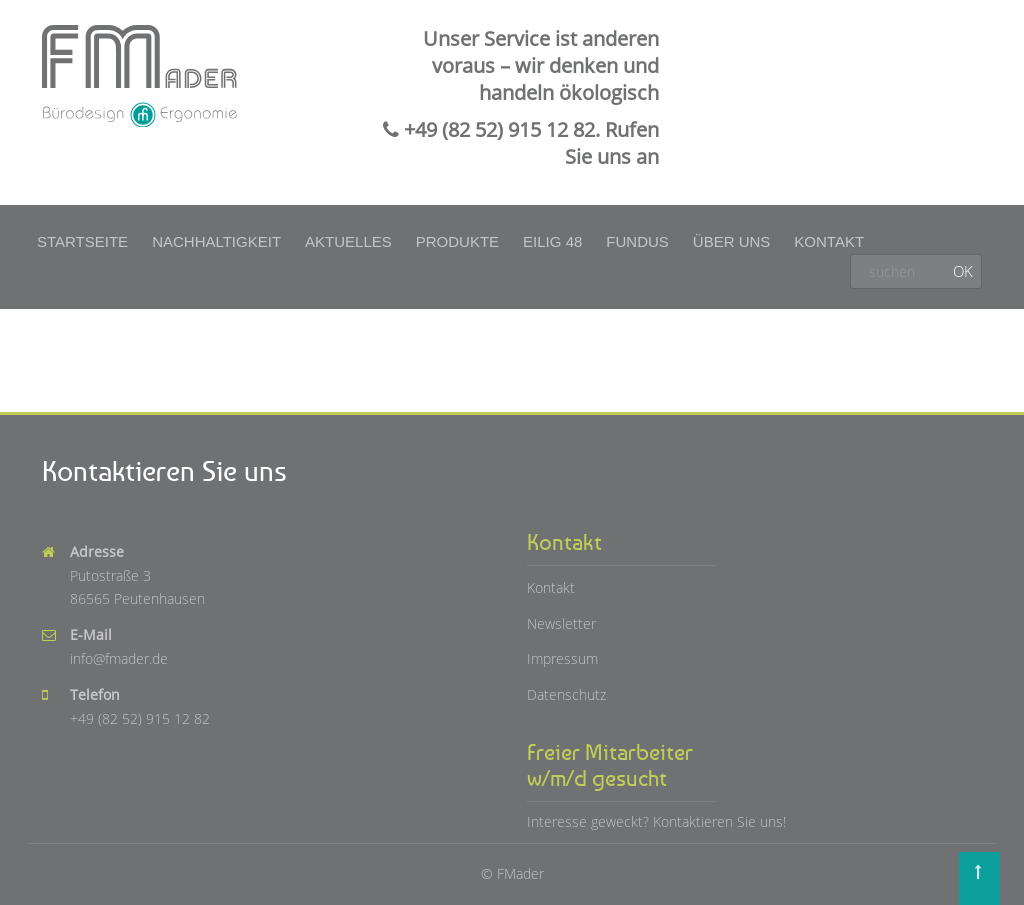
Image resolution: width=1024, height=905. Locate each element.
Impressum (562, 658)
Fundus (637, 241)
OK (963, 271)
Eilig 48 (552, 241)
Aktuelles (348, 241)
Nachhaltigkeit (216, 241)
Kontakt (829, 241)
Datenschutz (566, 694)
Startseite (82, 241)
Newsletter (561, 623)
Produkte (457, 241)
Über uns (732, 241)
